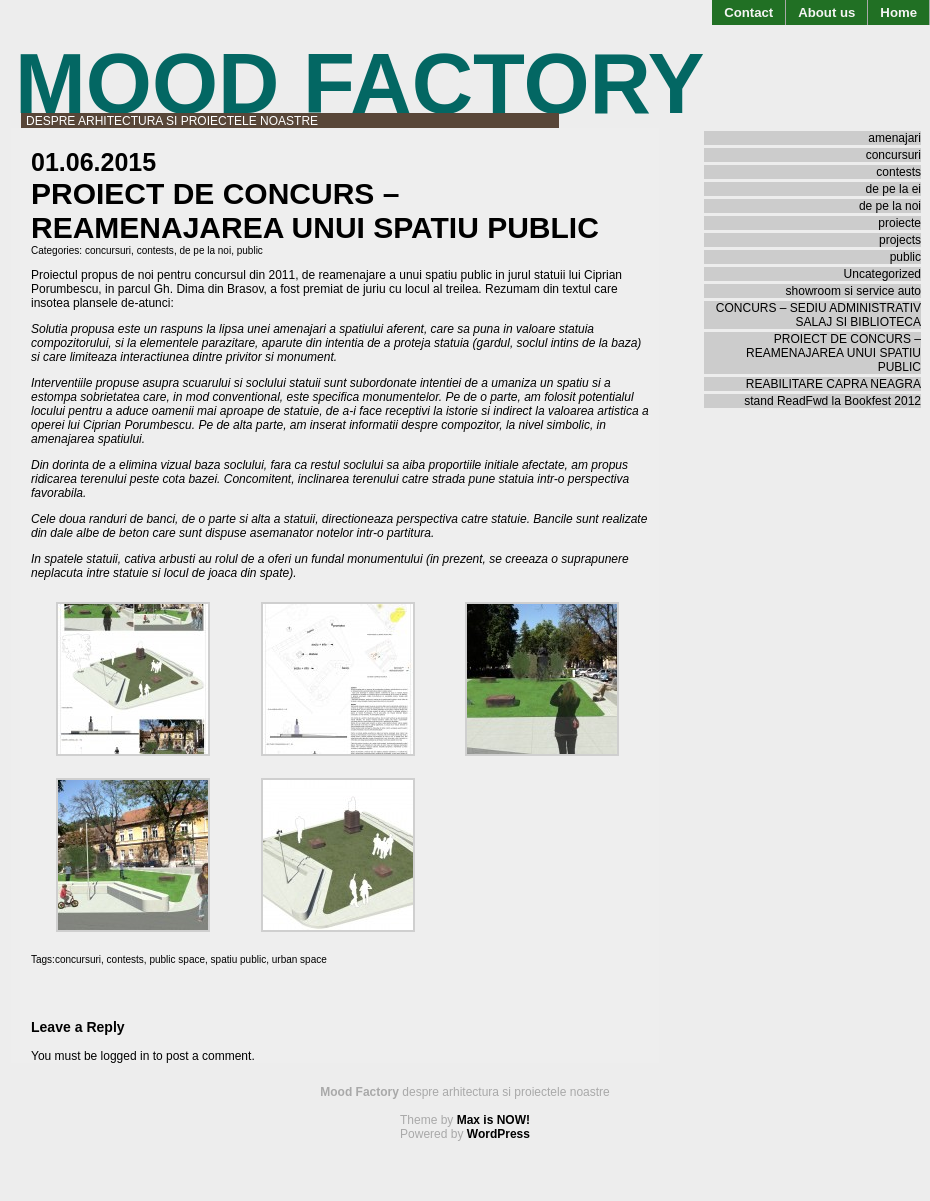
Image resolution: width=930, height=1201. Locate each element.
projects (900, 240)
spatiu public (239, 959)
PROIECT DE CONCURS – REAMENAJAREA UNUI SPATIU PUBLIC (833, 353)
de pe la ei (893, 189)
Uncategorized (882, 274)
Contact (748, 12)
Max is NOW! (493, 1120)
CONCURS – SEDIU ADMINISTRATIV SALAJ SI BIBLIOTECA (818, 315)
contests (155, 250)
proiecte (899, 223)
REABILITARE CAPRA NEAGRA (833, 384)
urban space (299, 959)
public (250, 250)
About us (826, 12)
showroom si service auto (853, 291)
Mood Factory (359, 83)
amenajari (894, 138)
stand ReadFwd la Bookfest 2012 (832, 401)
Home (898, 12)
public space (177, 959)
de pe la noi (205, 250)
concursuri (108, 250)
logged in (125, 1056)
